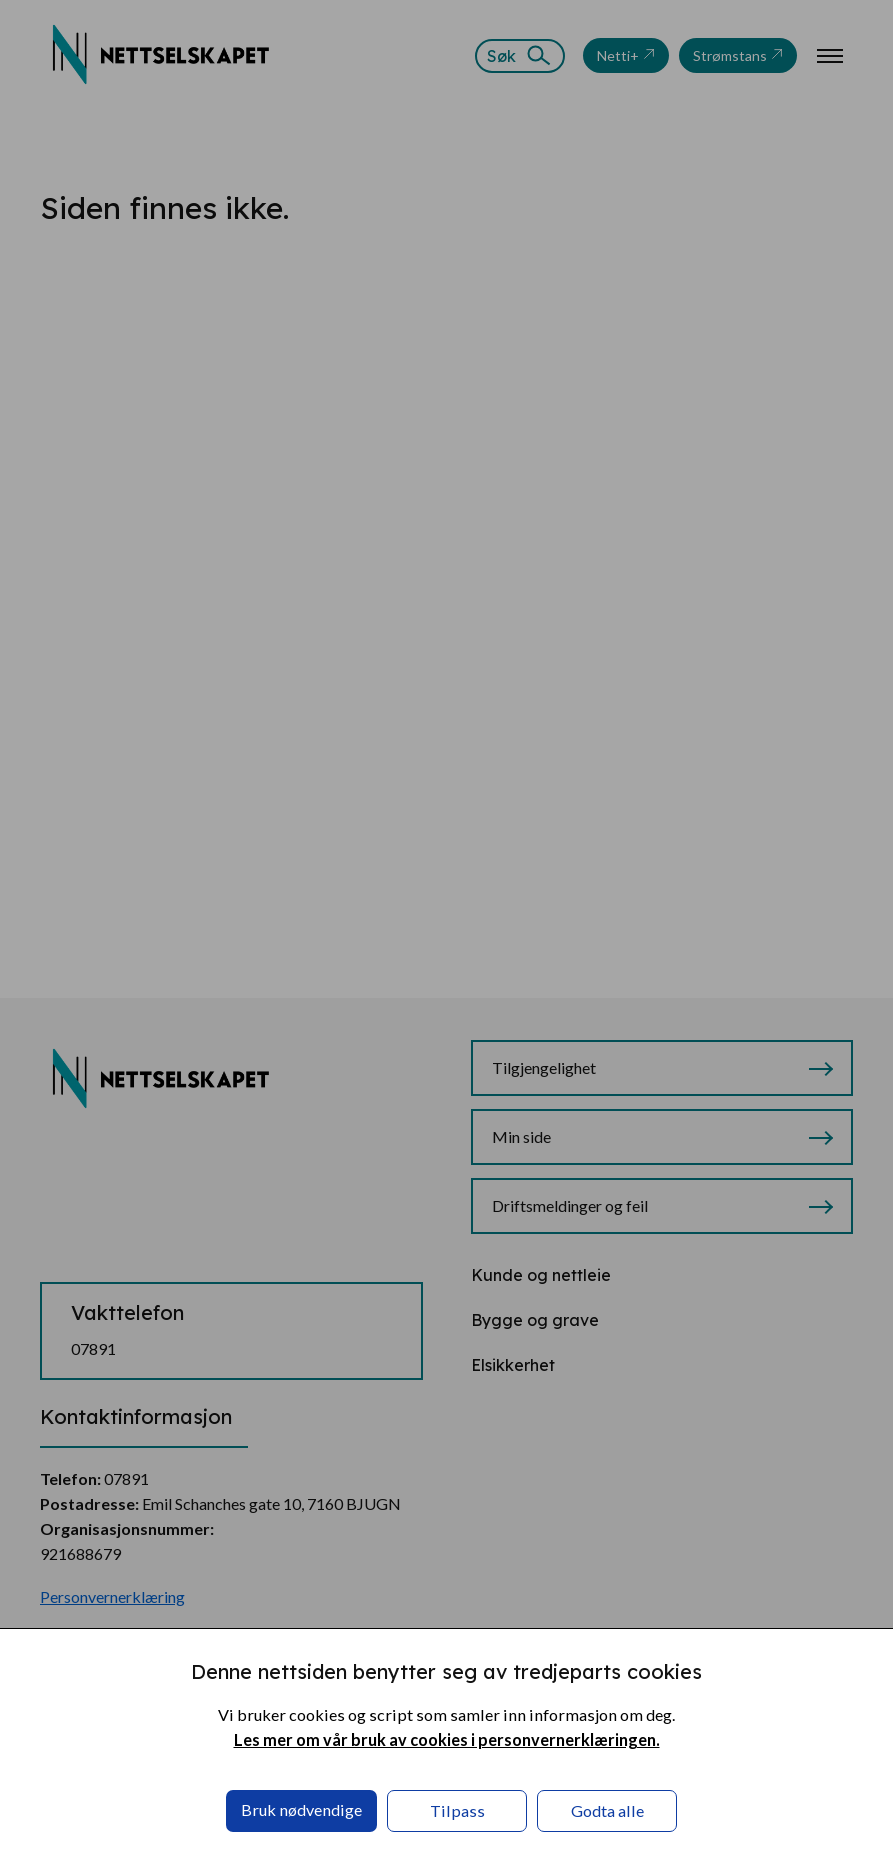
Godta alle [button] (607, 1810)
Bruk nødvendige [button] (301, 1809)
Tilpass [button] (457, 1810)
